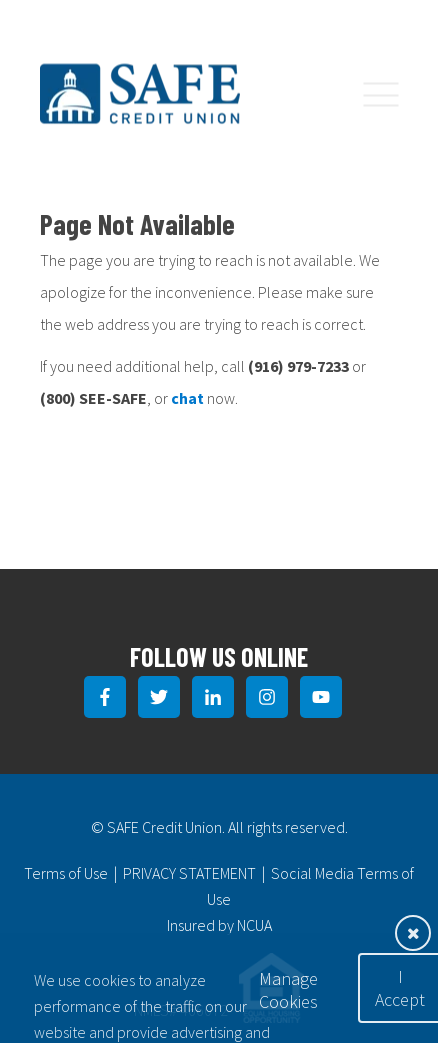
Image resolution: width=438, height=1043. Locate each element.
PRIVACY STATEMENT (189, 873)
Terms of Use (66, 873)
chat (187, 398)
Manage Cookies (288, 990)
